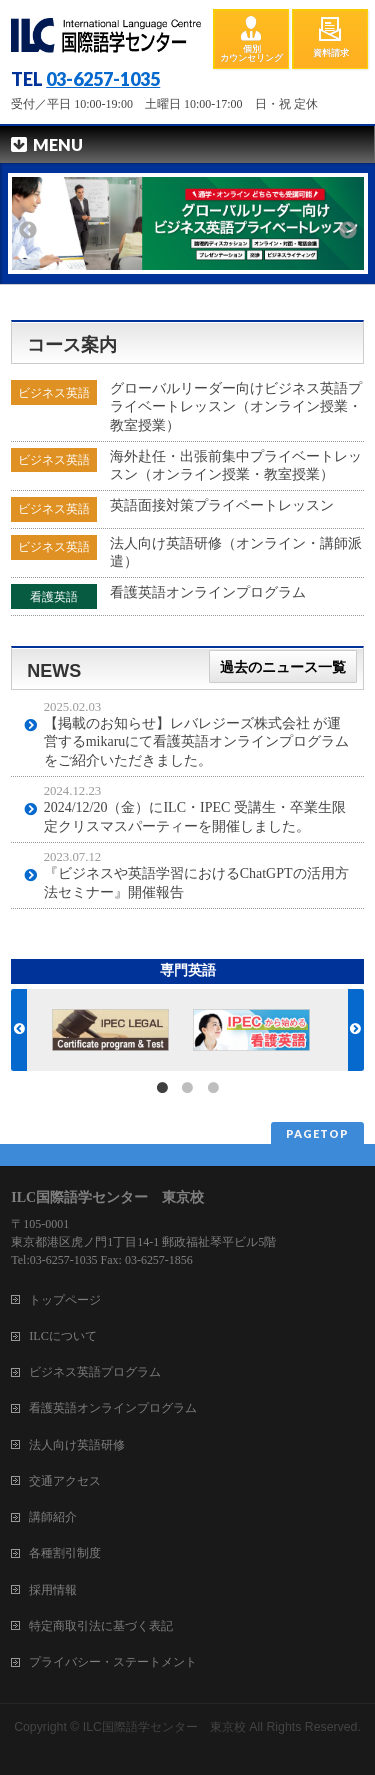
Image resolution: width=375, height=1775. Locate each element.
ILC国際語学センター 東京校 (164, 1727)
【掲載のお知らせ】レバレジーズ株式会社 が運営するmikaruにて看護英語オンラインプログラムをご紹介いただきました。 (197, 741)
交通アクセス (65, 1481)
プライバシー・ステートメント (113, 1662)
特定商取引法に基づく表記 (101, 1626)
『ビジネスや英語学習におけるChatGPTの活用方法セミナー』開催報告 (196, 882)
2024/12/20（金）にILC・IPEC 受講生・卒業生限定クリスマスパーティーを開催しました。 (195, 816)
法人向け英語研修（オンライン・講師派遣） (236, 552)
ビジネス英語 (54, 393)
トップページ (65, 1300)
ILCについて (63, 1336)
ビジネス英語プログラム (95, 1372)
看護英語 (54, 597)
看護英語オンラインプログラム (208, 592)
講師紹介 (53, 1517)
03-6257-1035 (103, 79)
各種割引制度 (65, 1553)
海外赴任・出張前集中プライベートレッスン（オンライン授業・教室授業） (236, 465)
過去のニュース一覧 (283, 666)
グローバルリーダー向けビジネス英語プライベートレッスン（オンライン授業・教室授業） (236, 406)
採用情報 (53, 1590)
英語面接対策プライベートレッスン (222, 505)
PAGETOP (317, 1133)
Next (348, 230)
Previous (28, 230)
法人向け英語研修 (77, 1445)
